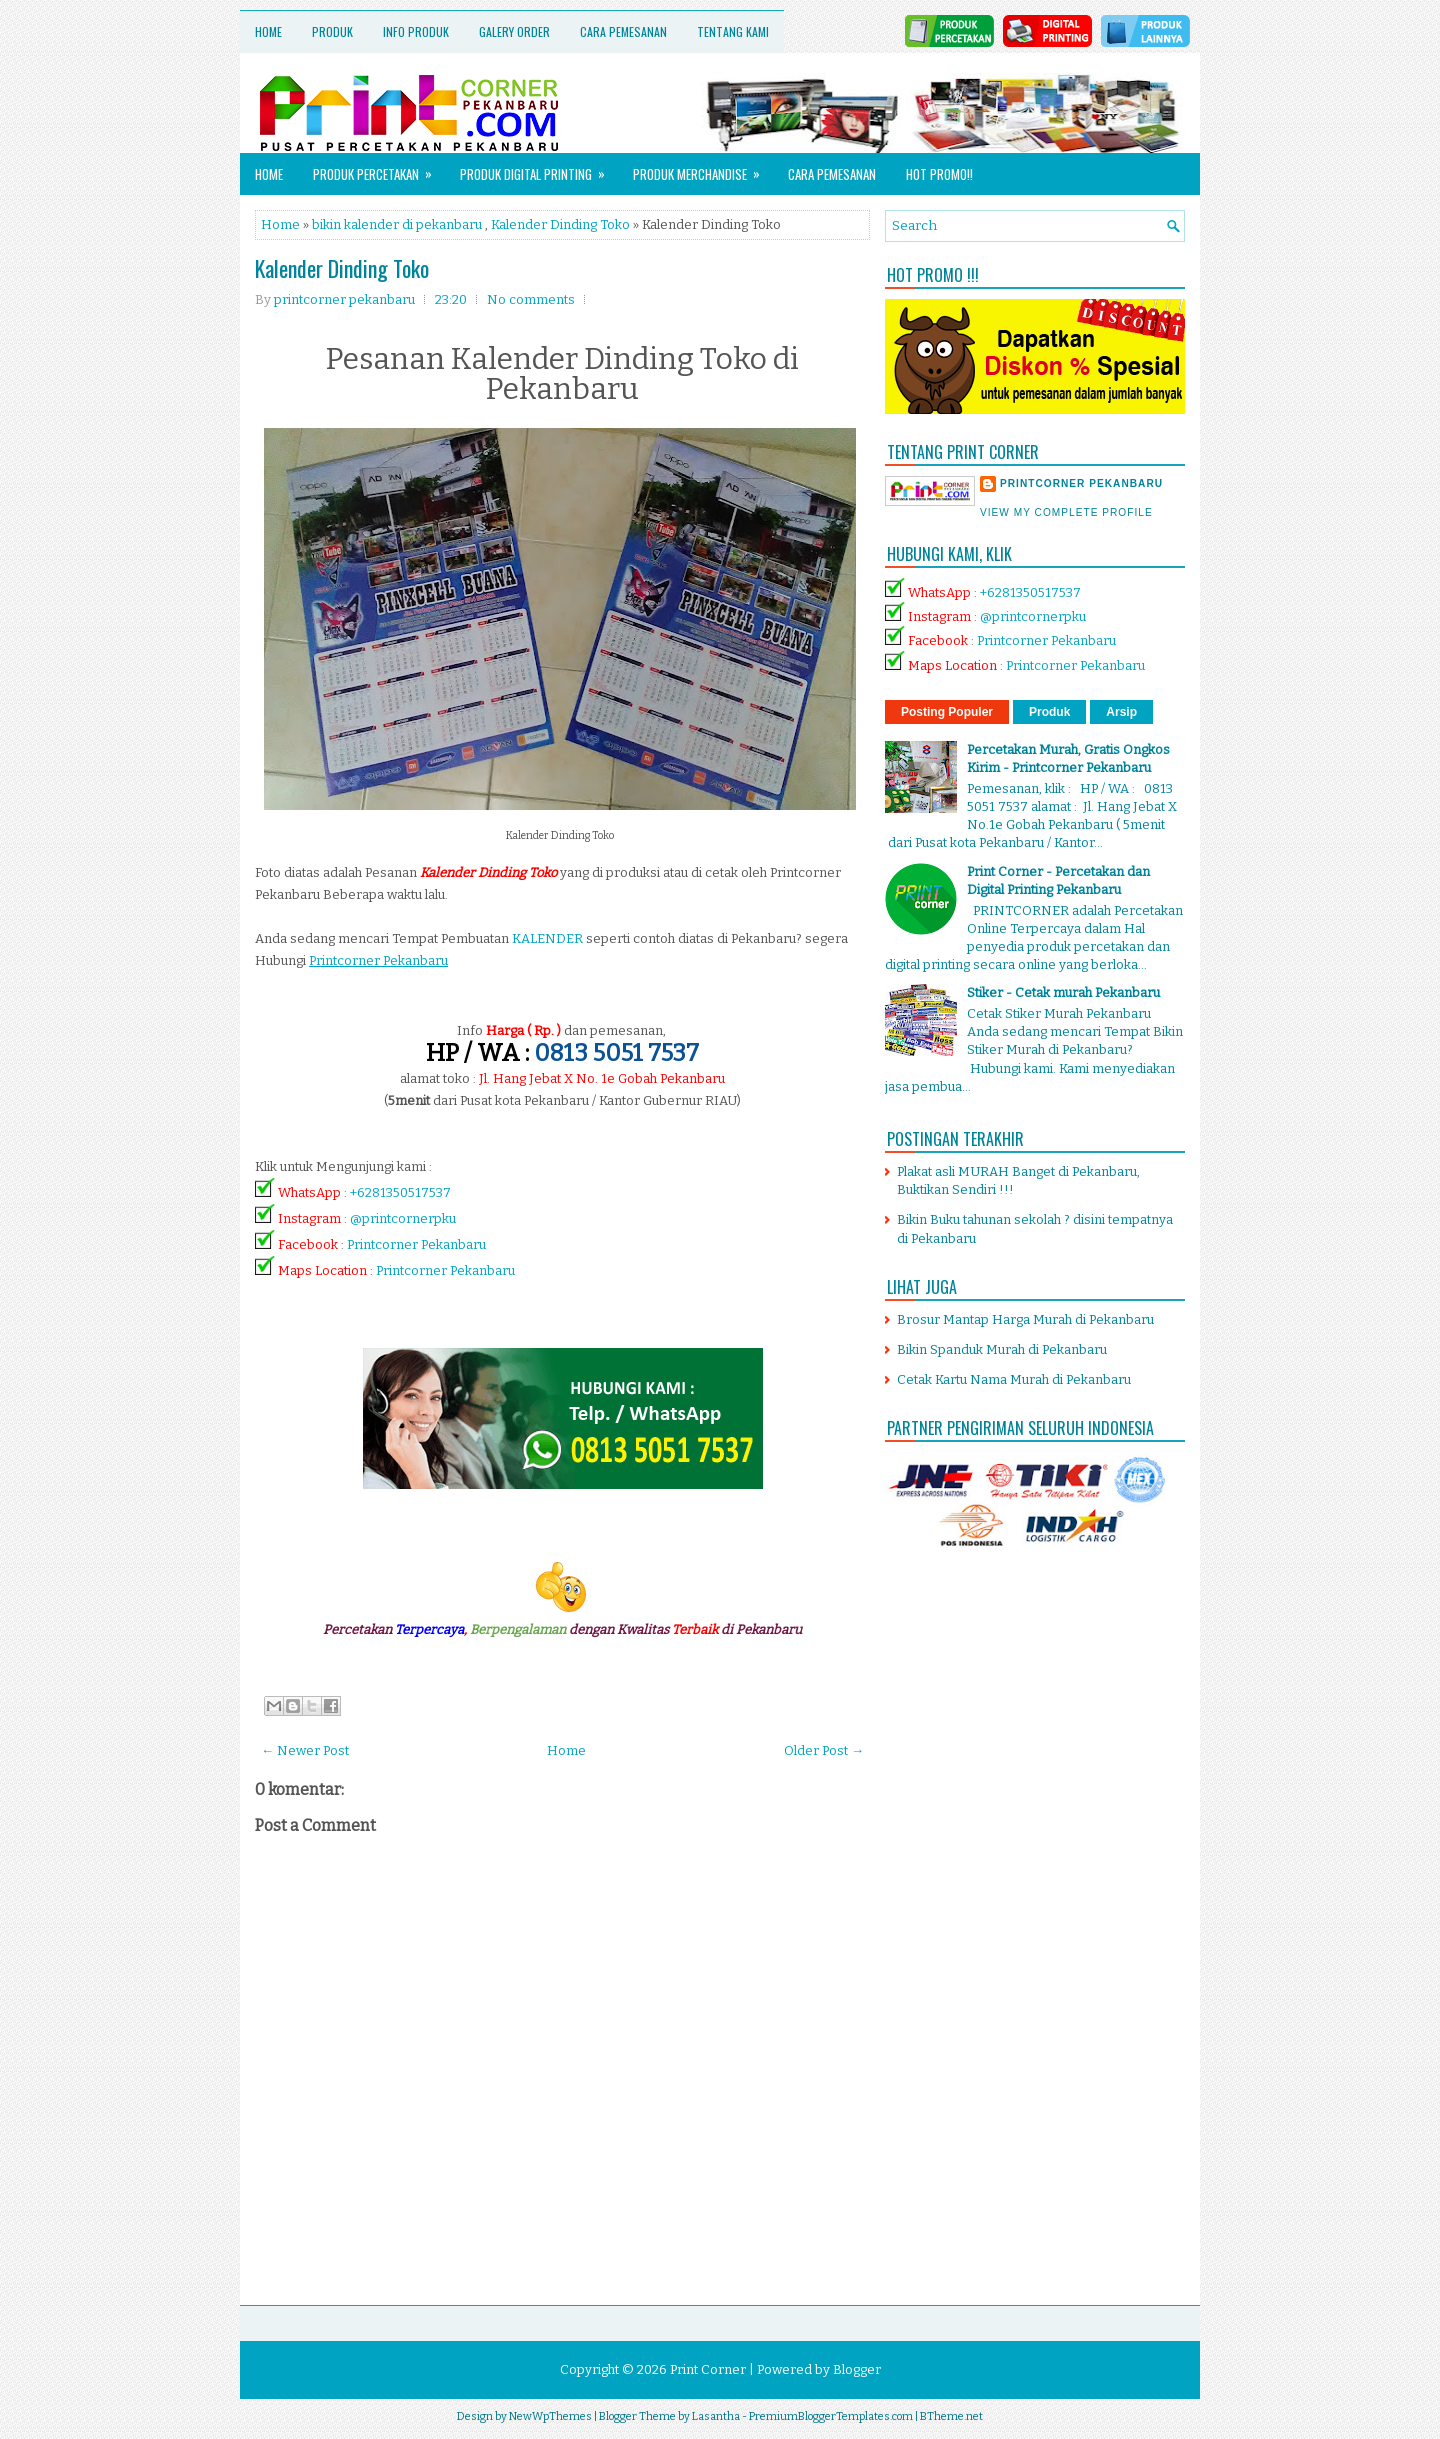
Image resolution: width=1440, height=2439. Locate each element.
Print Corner (708, 2369)
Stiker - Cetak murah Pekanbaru (1063, 992)
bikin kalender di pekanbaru (397, 224)
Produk (332, 31)
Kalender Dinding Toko (560, 224)
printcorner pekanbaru (1081, 483)
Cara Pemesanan (623, 31)
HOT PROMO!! (939, 174)
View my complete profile (1066, 512)
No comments (531, 299)
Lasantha (716, 2416)
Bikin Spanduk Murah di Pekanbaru (1002, 1349)
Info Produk (416, 31)
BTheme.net (951, 2416)
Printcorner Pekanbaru (416, 1244)
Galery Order (514, 31)
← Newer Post (305, 1750)
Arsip (1121, 712)
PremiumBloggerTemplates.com (831, 2416)
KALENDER (547, 938)
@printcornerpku (403, 1218)
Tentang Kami (733, 31)
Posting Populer (947, 712)
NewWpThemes (550, 2416)
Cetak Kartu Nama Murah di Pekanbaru (1014, 1379)
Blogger (857, 2369)
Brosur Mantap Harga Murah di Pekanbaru (1025, 1319)
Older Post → (824, 1750)
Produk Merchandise (703, 168)
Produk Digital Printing (539, 168)
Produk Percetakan (379, 168)
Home (268, 31)
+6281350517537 (400, 1192)
